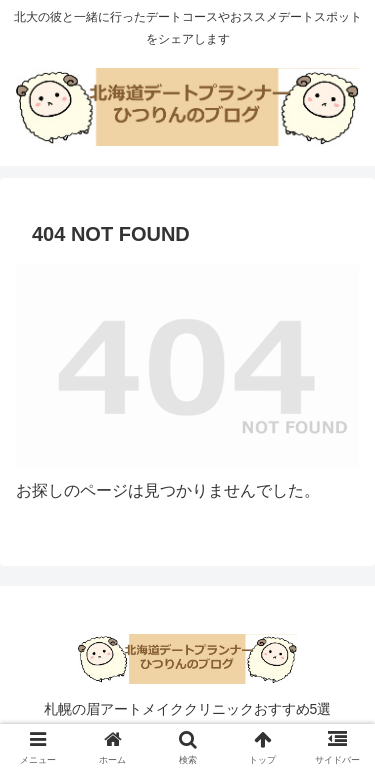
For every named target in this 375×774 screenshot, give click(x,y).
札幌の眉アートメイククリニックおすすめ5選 (188, 709)
